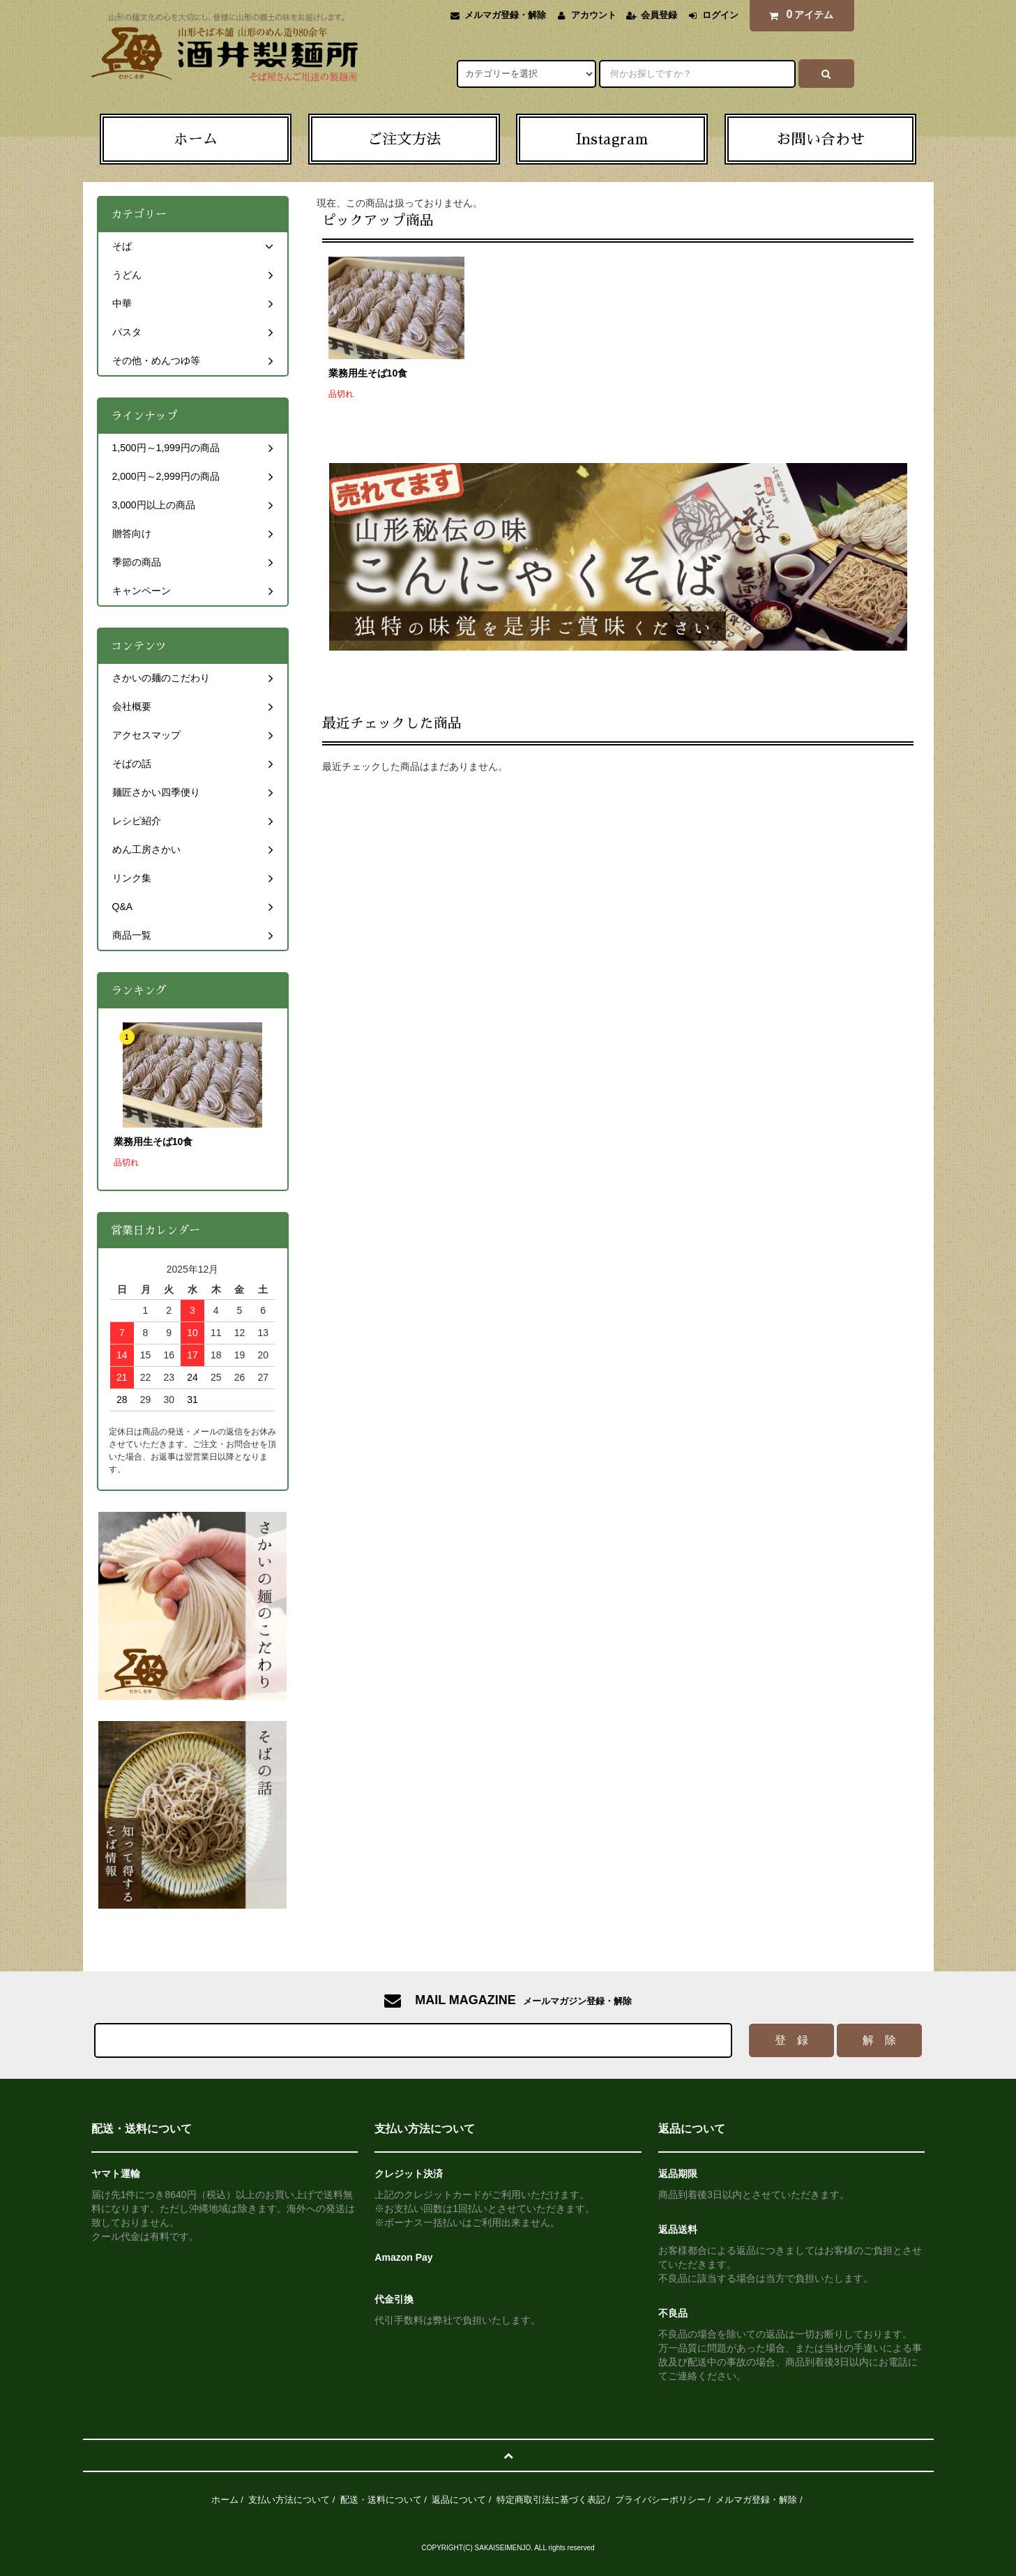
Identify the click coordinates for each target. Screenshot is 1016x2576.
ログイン (720, 15)
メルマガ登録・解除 (505, 15)
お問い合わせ (821, 139)
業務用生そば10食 (368, 373)
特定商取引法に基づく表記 (550, 2499)
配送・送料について (381, 2499)
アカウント (593, 15)
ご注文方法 (404, 139)
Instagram (612, 139)
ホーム (196, 139)
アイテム (798, 14)
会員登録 (659, 15)
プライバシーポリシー (660, 2499)
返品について (459, 2499)
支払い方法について (289, 2499)
